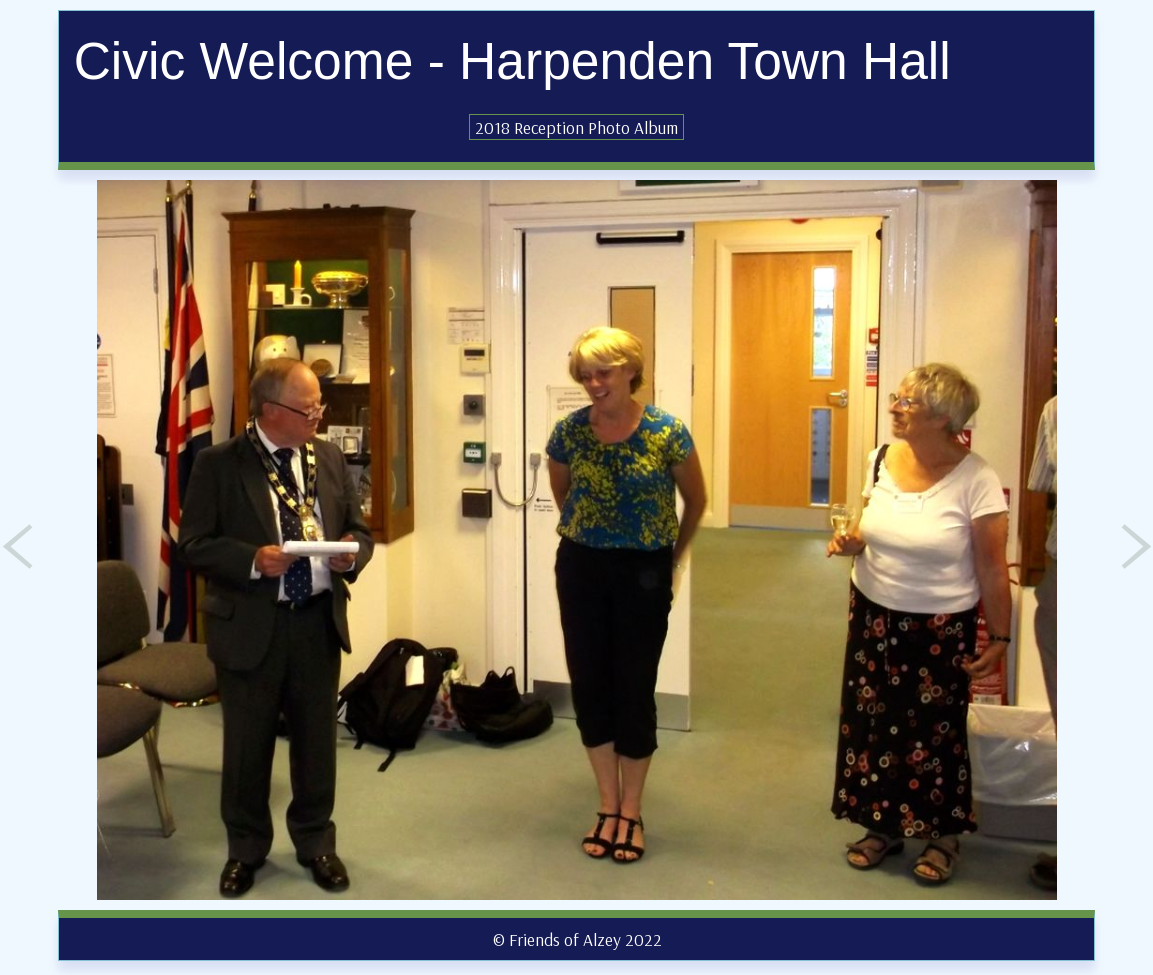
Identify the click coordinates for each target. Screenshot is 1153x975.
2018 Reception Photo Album (576, 127)
